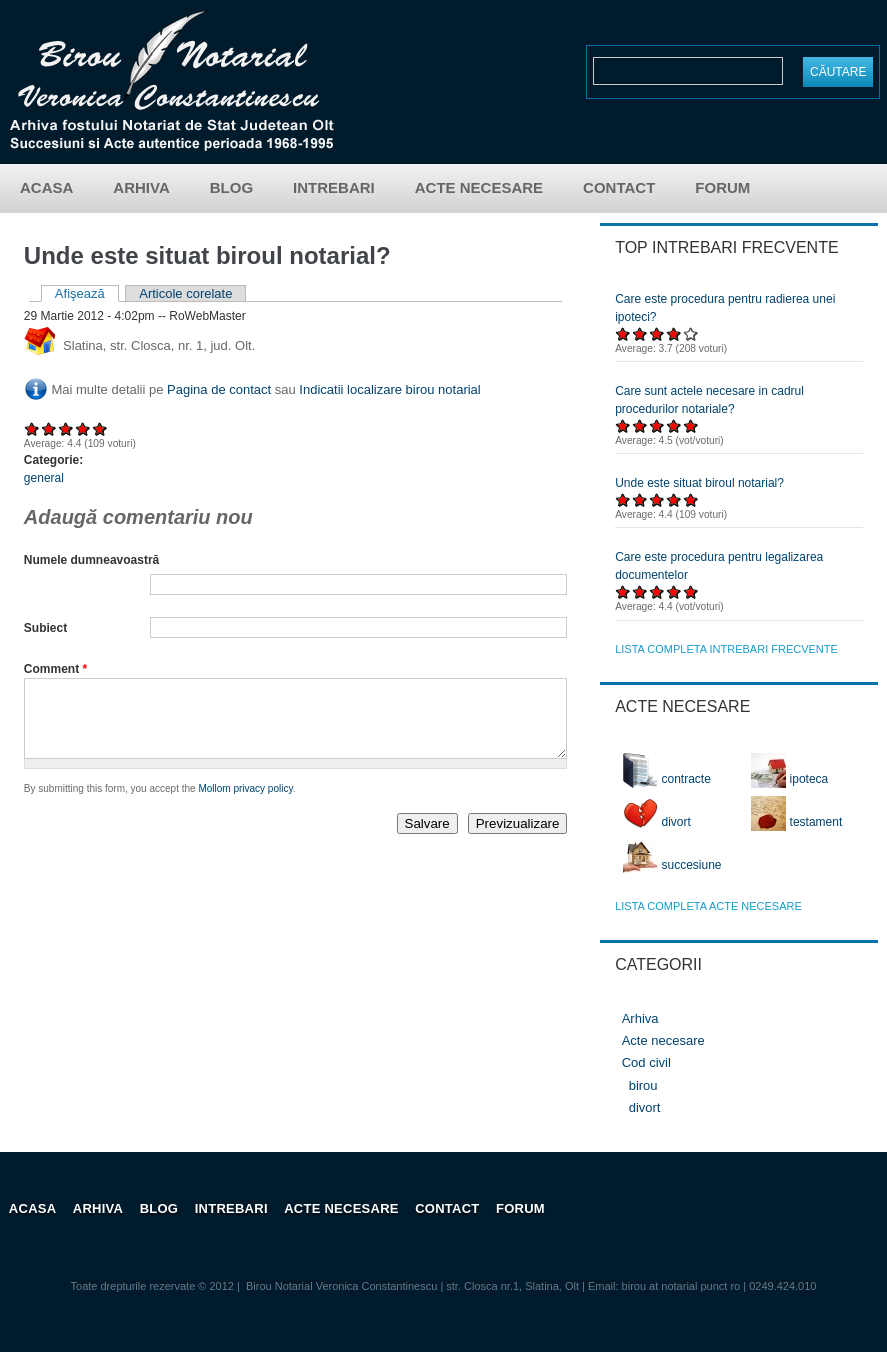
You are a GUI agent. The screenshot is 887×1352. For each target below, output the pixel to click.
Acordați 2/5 (49, 428)
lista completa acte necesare (708, 906)
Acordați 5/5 (100, 428)
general (44, 478)
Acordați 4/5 (83, 428)
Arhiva (141, 187)
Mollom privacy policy (245, 803)
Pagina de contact (219, 389)
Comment (55, 669)
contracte (667, 779)
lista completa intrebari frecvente (726, 649)
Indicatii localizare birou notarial (389, 389)
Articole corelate (185, 293)
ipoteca (789, 779)
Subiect (45, 628)
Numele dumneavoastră (91, 560)
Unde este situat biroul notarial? (699, 483)
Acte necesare (479, 187)
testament (796, 822)
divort (657, 822)
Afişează (87, 293)
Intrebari (334, 187)
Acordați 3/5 (66, 428)
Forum (722, 187)
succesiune (672, 865)
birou (643, 1085)
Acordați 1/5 (32, 428)
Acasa (46, 187)
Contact (619, 187)
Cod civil (646, 1062)
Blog (231, 187)
